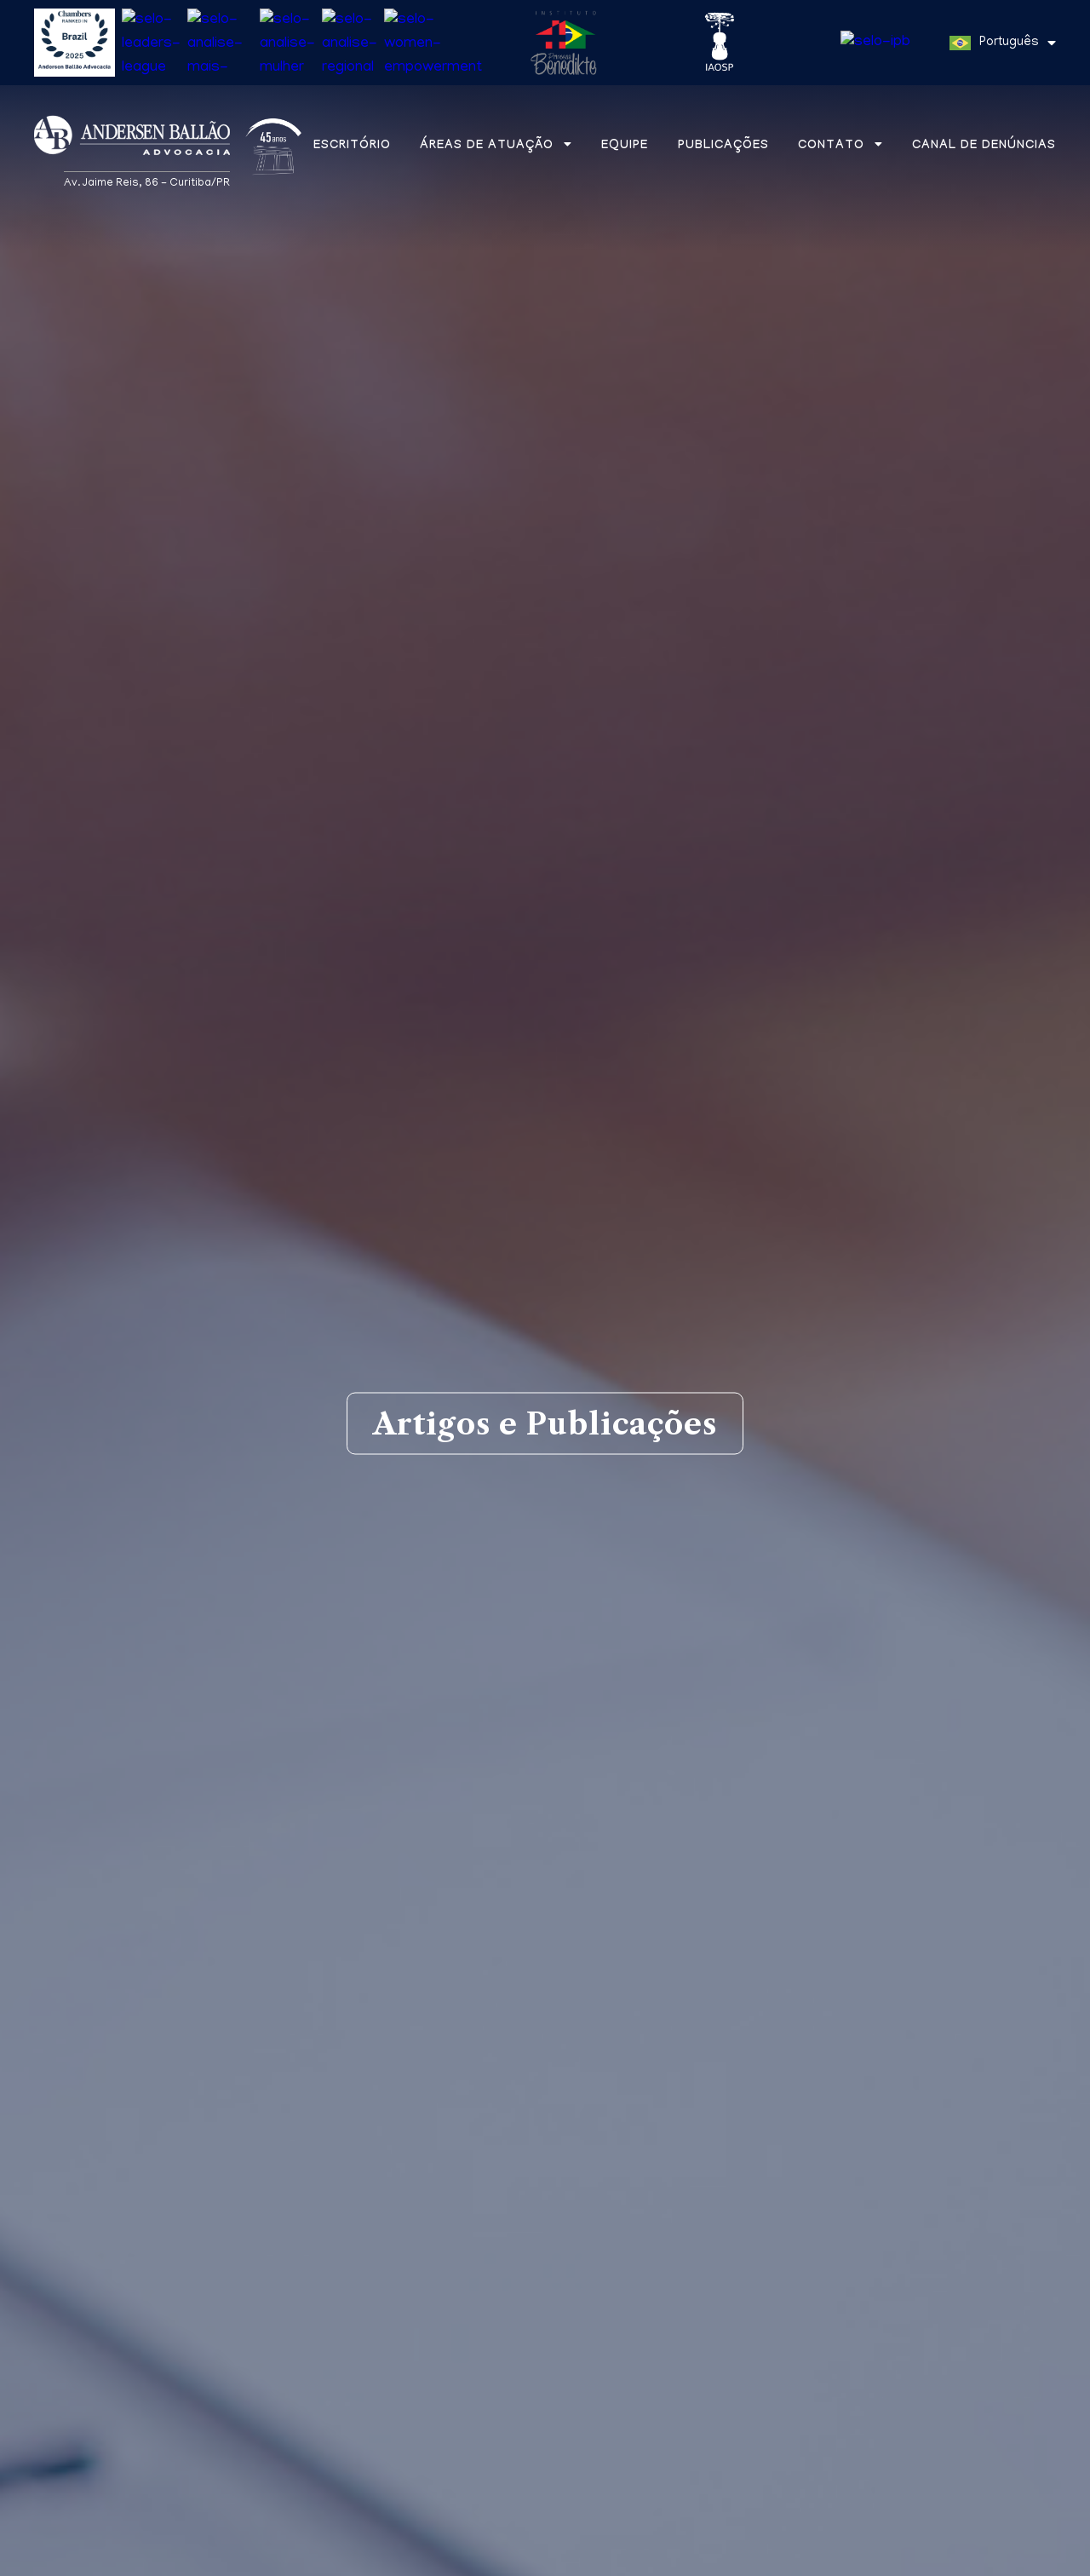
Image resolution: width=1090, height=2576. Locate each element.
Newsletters (642, 2044)
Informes (493, 2044)
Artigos (199, 2044)
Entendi (1015, 2553)
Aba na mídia (342, 2044)
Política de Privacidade (275, 2560)
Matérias (75, 2044)
